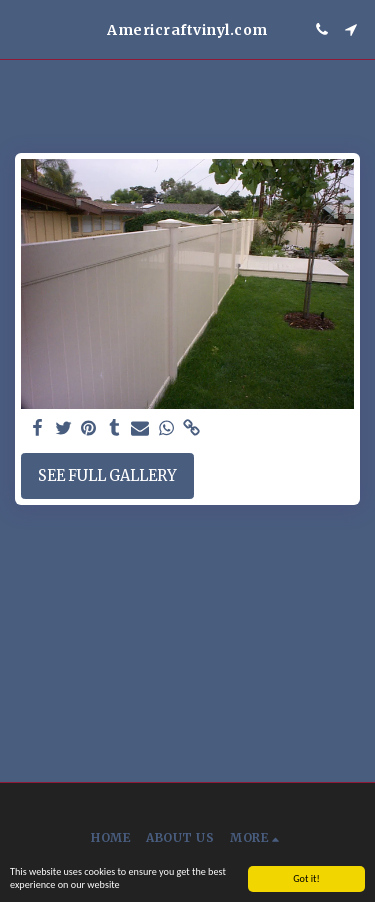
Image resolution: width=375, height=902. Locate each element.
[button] (22, 28)
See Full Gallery (107, 476)
